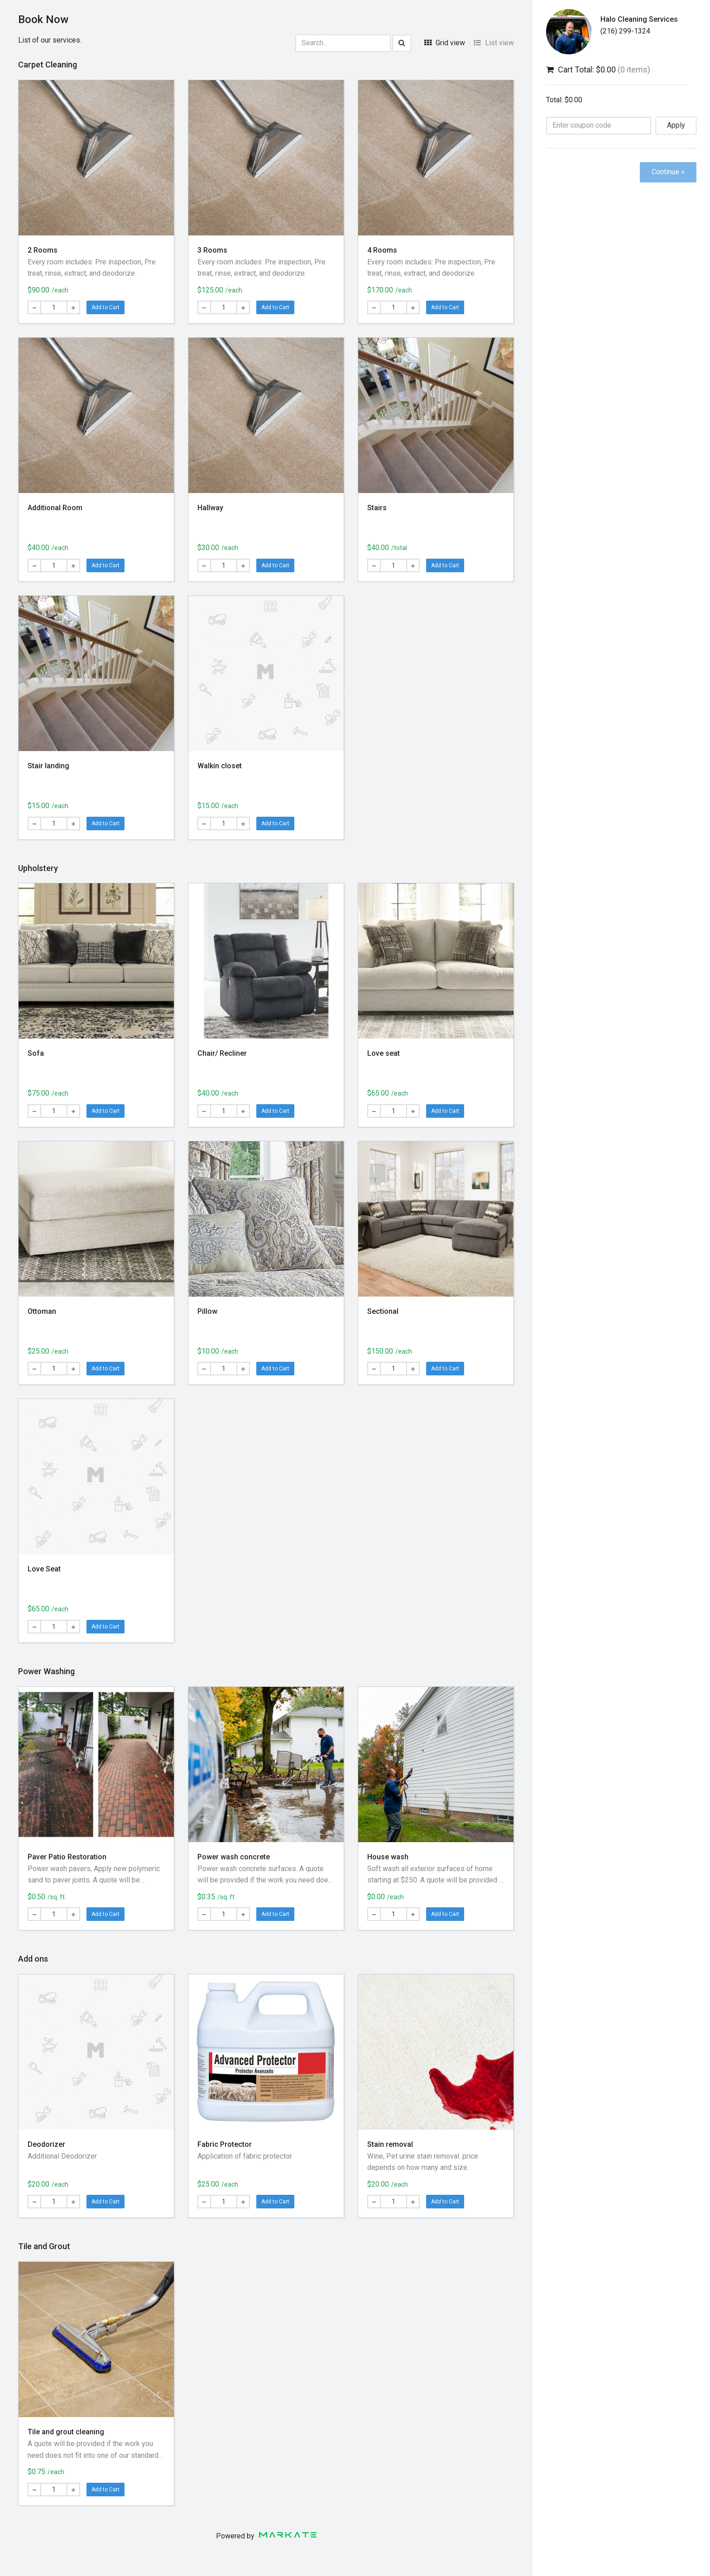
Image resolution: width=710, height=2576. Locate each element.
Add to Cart (105, 307)
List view (494, 42)
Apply (676, 125)
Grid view (444, 42)
